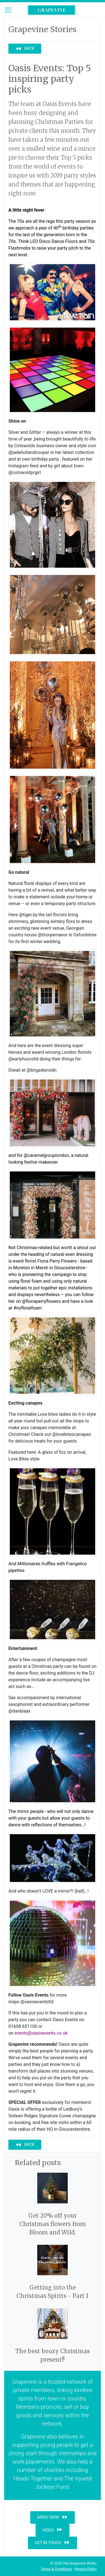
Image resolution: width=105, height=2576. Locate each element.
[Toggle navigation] (8, 10)
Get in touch (52, 2542)
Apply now (52, 2517)
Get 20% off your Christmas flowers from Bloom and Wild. (52, 2224)
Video (52, 2529)
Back (24, 48)
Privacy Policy (85, 2569)
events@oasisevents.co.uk (41, 2033)
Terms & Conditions (56, 2569)
